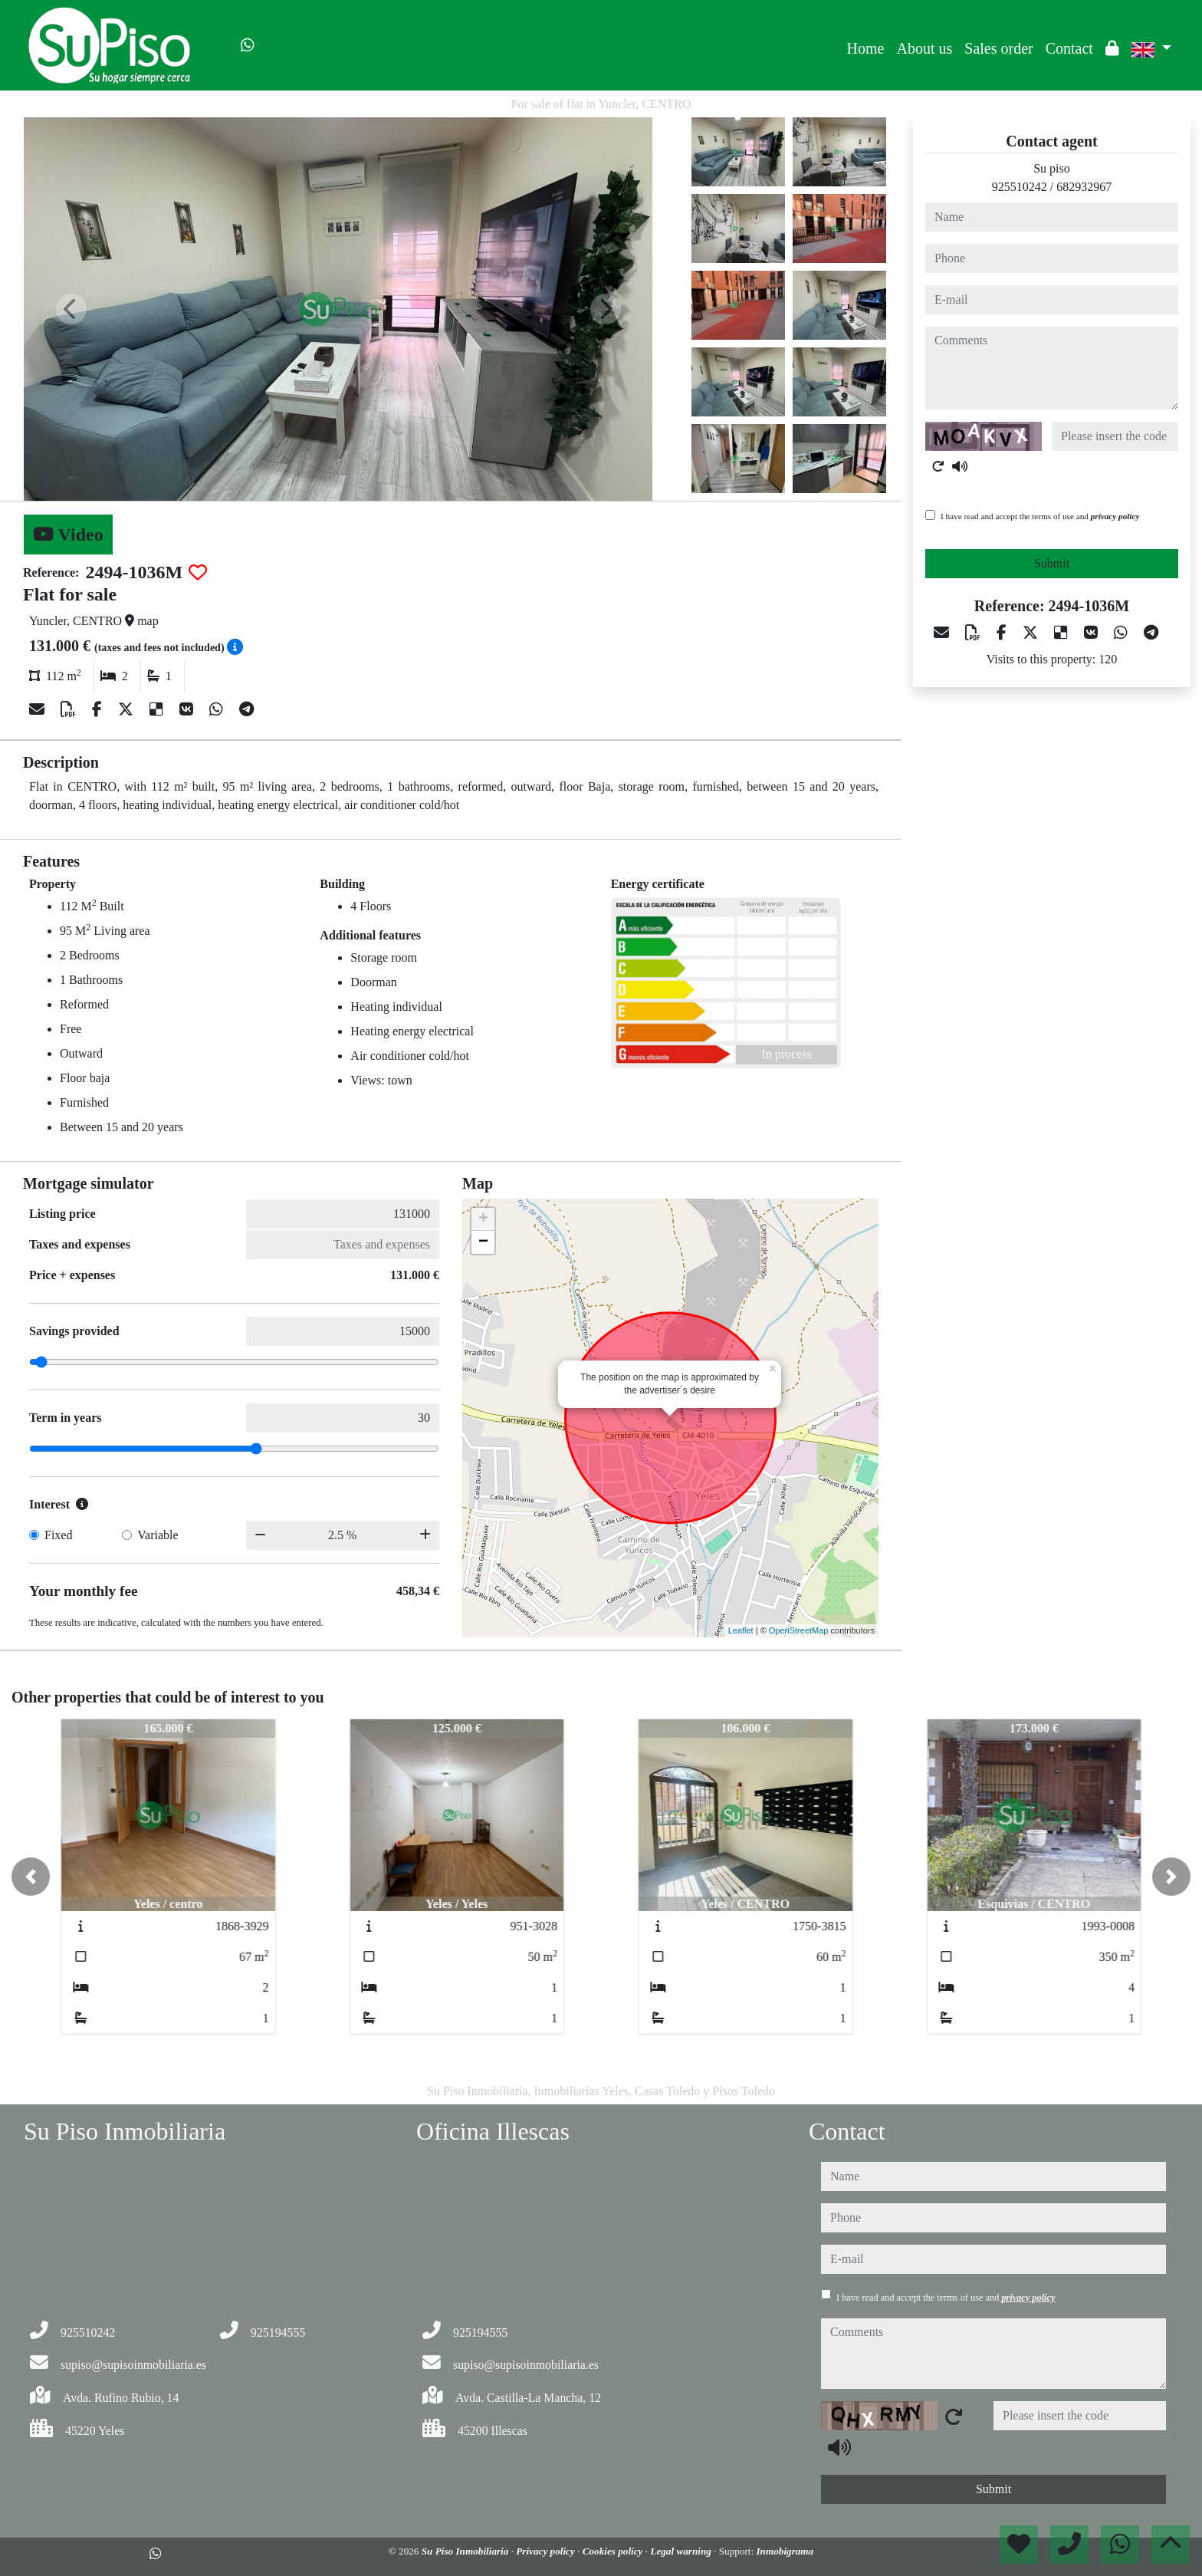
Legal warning (682, 2551)
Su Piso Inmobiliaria (466, 2551)
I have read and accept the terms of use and (1040, 516)
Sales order (998, 48)
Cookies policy (614, 2551)
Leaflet (741, 1630)
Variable (157, 1534)
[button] (30, 1876)
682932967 (1084, 186)
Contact (1069, 48)
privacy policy (1115, 516)
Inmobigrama (784, 2551)
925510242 (1019, 186)
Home (866, 48)
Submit (1051, 563)
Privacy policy (546, 2551)
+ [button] (483, 1219)
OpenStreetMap (799, 1630)
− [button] (483, 1242)
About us (924, 48)
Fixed (58, 1534)
